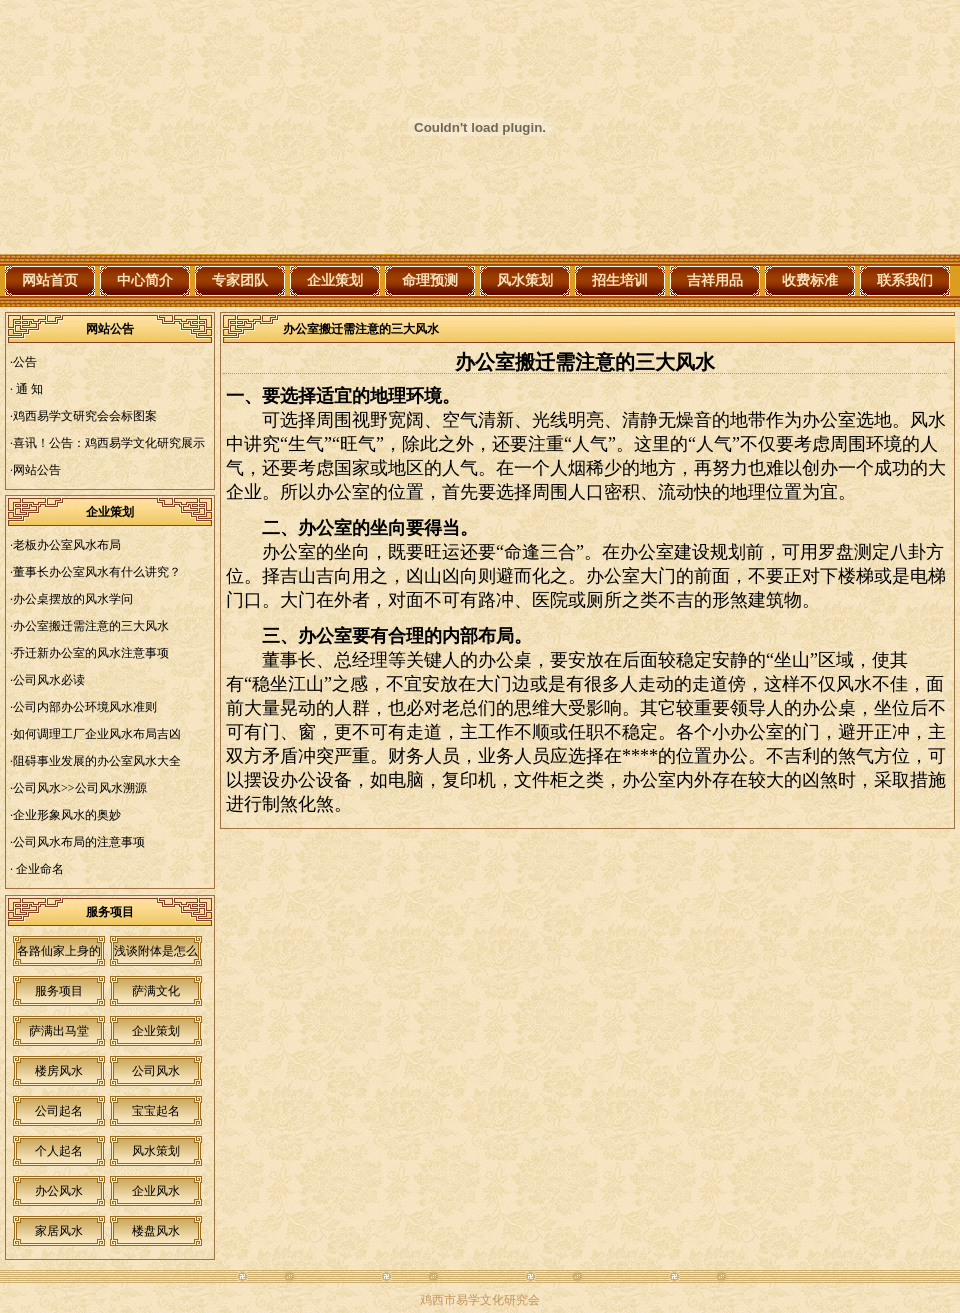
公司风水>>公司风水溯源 (80, 788)
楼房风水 (59, 1071)
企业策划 (335, 280)
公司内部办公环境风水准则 (85, 707)
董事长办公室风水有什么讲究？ (97, 572)
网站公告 (37, 470)
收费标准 (810, 280)
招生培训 (620, 280)
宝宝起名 (156, 1111)
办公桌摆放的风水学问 (73, 599)
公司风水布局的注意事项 (79, 842)
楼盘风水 (156, 1231)
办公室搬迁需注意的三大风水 (91, 626)
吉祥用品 (715, 280)
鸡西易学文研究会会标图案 (85, 416)
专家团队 (240, 280)
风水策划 (525, 280)
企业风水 (156, 1191)
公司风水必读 (49, 680)
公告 (25, 362)
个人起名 (59, 1151)
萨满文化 (156, 991)
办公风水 (59, 1191)
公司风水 (156, 1071)
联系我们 (905, 280)
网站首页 (50, 280)
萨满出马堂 (59, 1031)
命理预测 (430, 280)
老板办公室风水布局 (67, 545)
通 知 (28, 389)
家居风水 (59, 1231)
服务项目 (59, 991)
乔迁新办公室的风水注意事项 (91, 653)
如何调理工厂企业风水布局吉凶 (97, 734)
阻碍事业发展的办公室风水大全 (97, 761)
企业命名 (38, 869)
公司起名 (59, 1111)
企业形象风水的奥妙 (67, 815)
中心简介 (145, 280)
